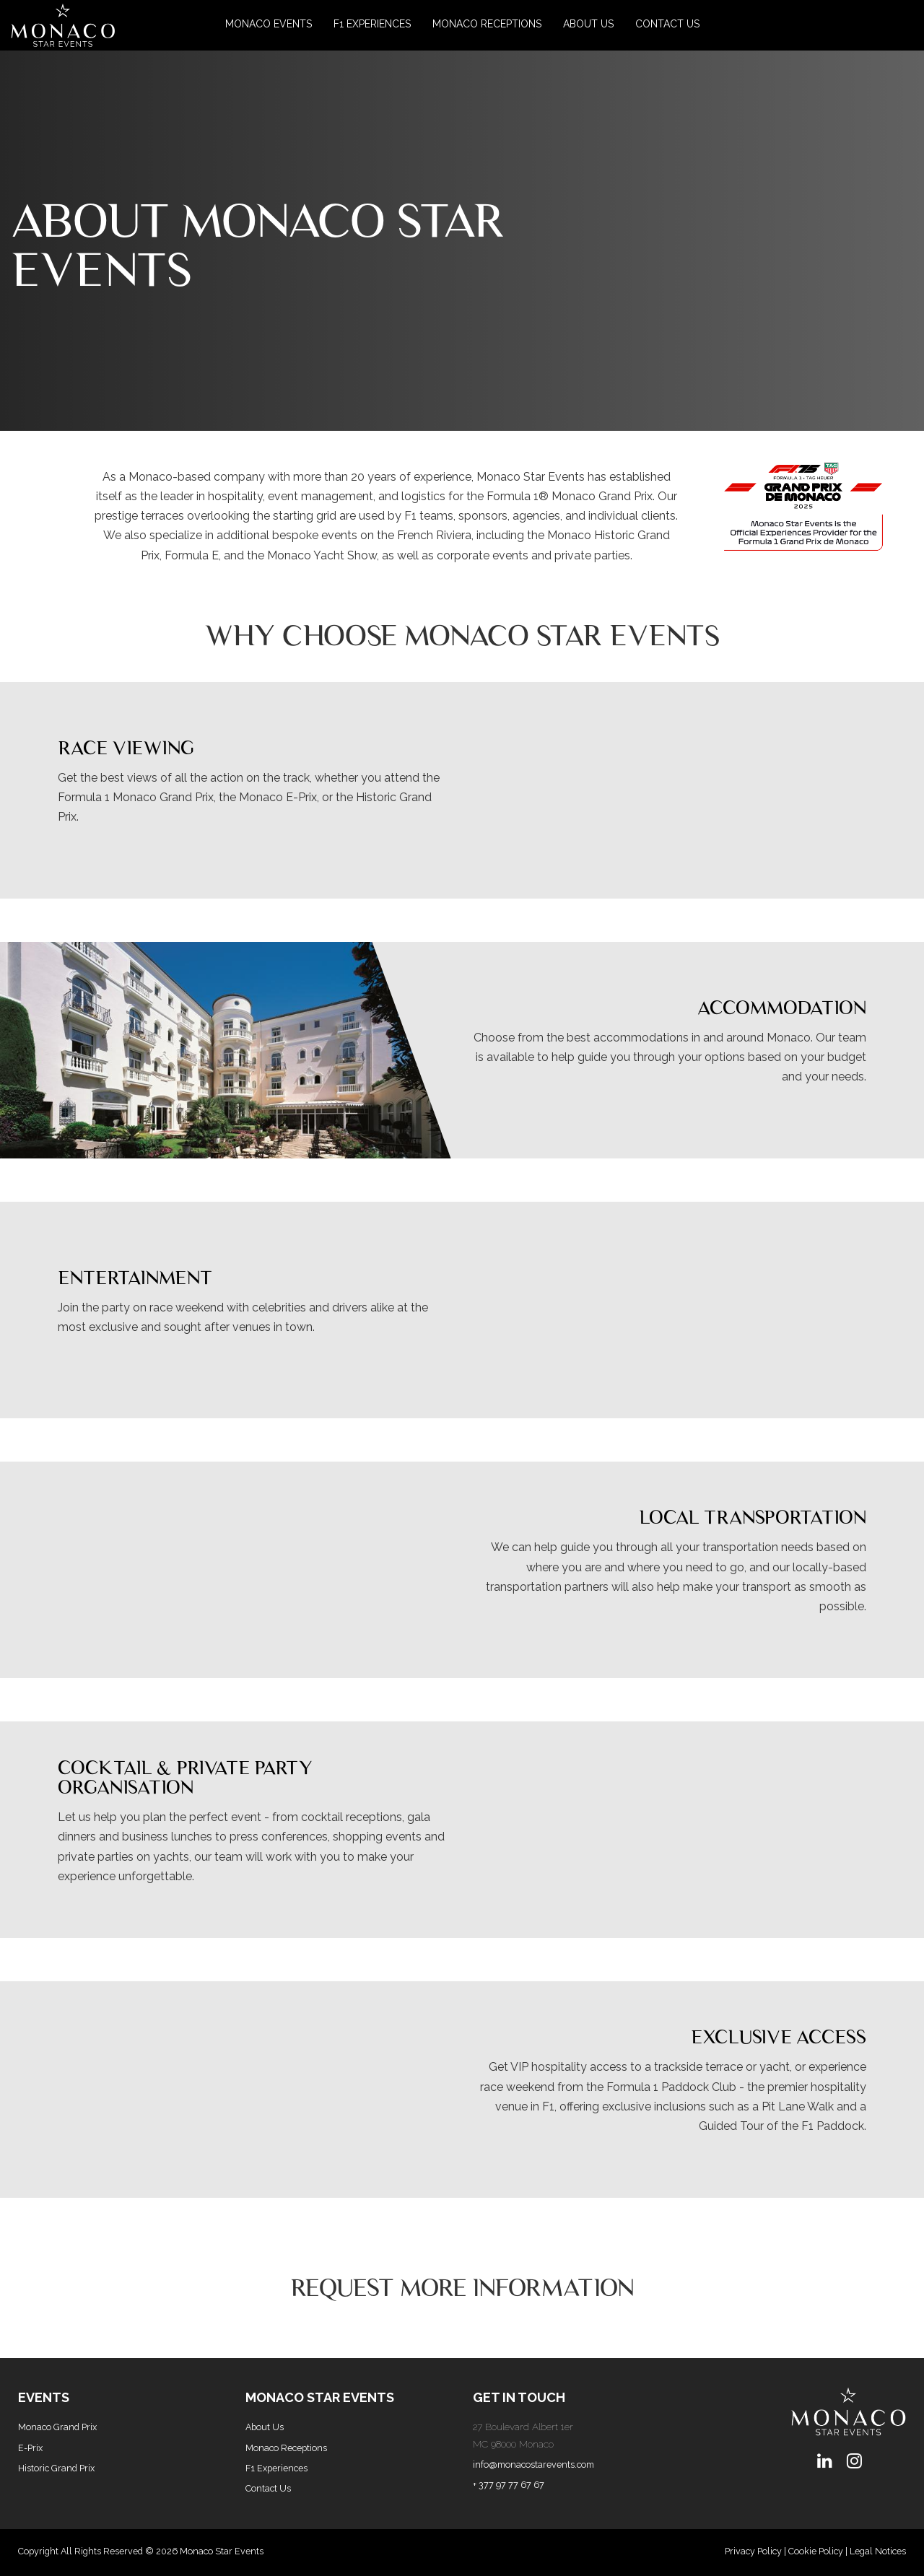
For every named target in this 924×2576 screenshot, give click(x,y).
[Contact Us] (667, 24)
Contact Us (268, 2488)
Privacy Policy (753, 2551)
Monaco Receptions (286, 2447)
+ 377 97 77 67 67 (508, 2484)
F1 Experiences (276, 2468)
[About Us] (588, 24)
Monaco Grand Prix (57, 2427)
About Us (264, 2427)
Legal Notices (878, 2551)
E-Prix (30, 2447)
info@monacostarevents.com (533, 2464)
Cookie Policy (815, 2551)
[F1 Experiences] (372, 24)
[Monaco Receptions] (487, 24)
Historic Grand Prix (56, 2468)
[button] (83, 25)
